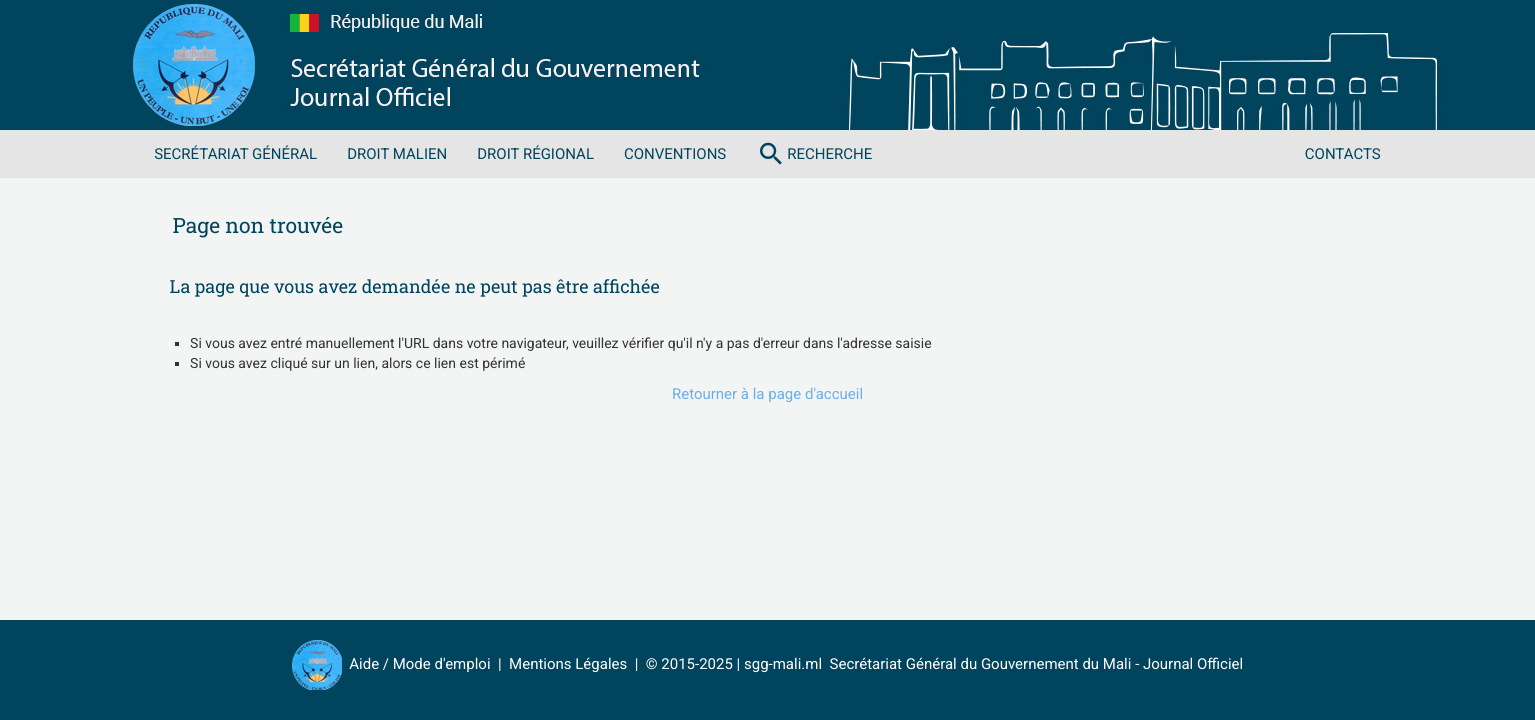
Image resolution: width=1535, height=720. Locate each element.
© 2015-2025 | (695, 664)
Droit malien (397, 154)
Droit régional (535, 154)
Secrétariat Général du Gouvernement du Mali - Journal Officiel (1032, 664)
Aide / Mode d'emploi (419, 664)
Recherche (814, 154)
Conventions (675, 154)
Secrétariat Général (235, 154)
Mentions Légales (568, 664)
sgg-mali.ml (783, 664)
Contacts (1343, 154)
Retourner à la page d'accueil (767, 394)
